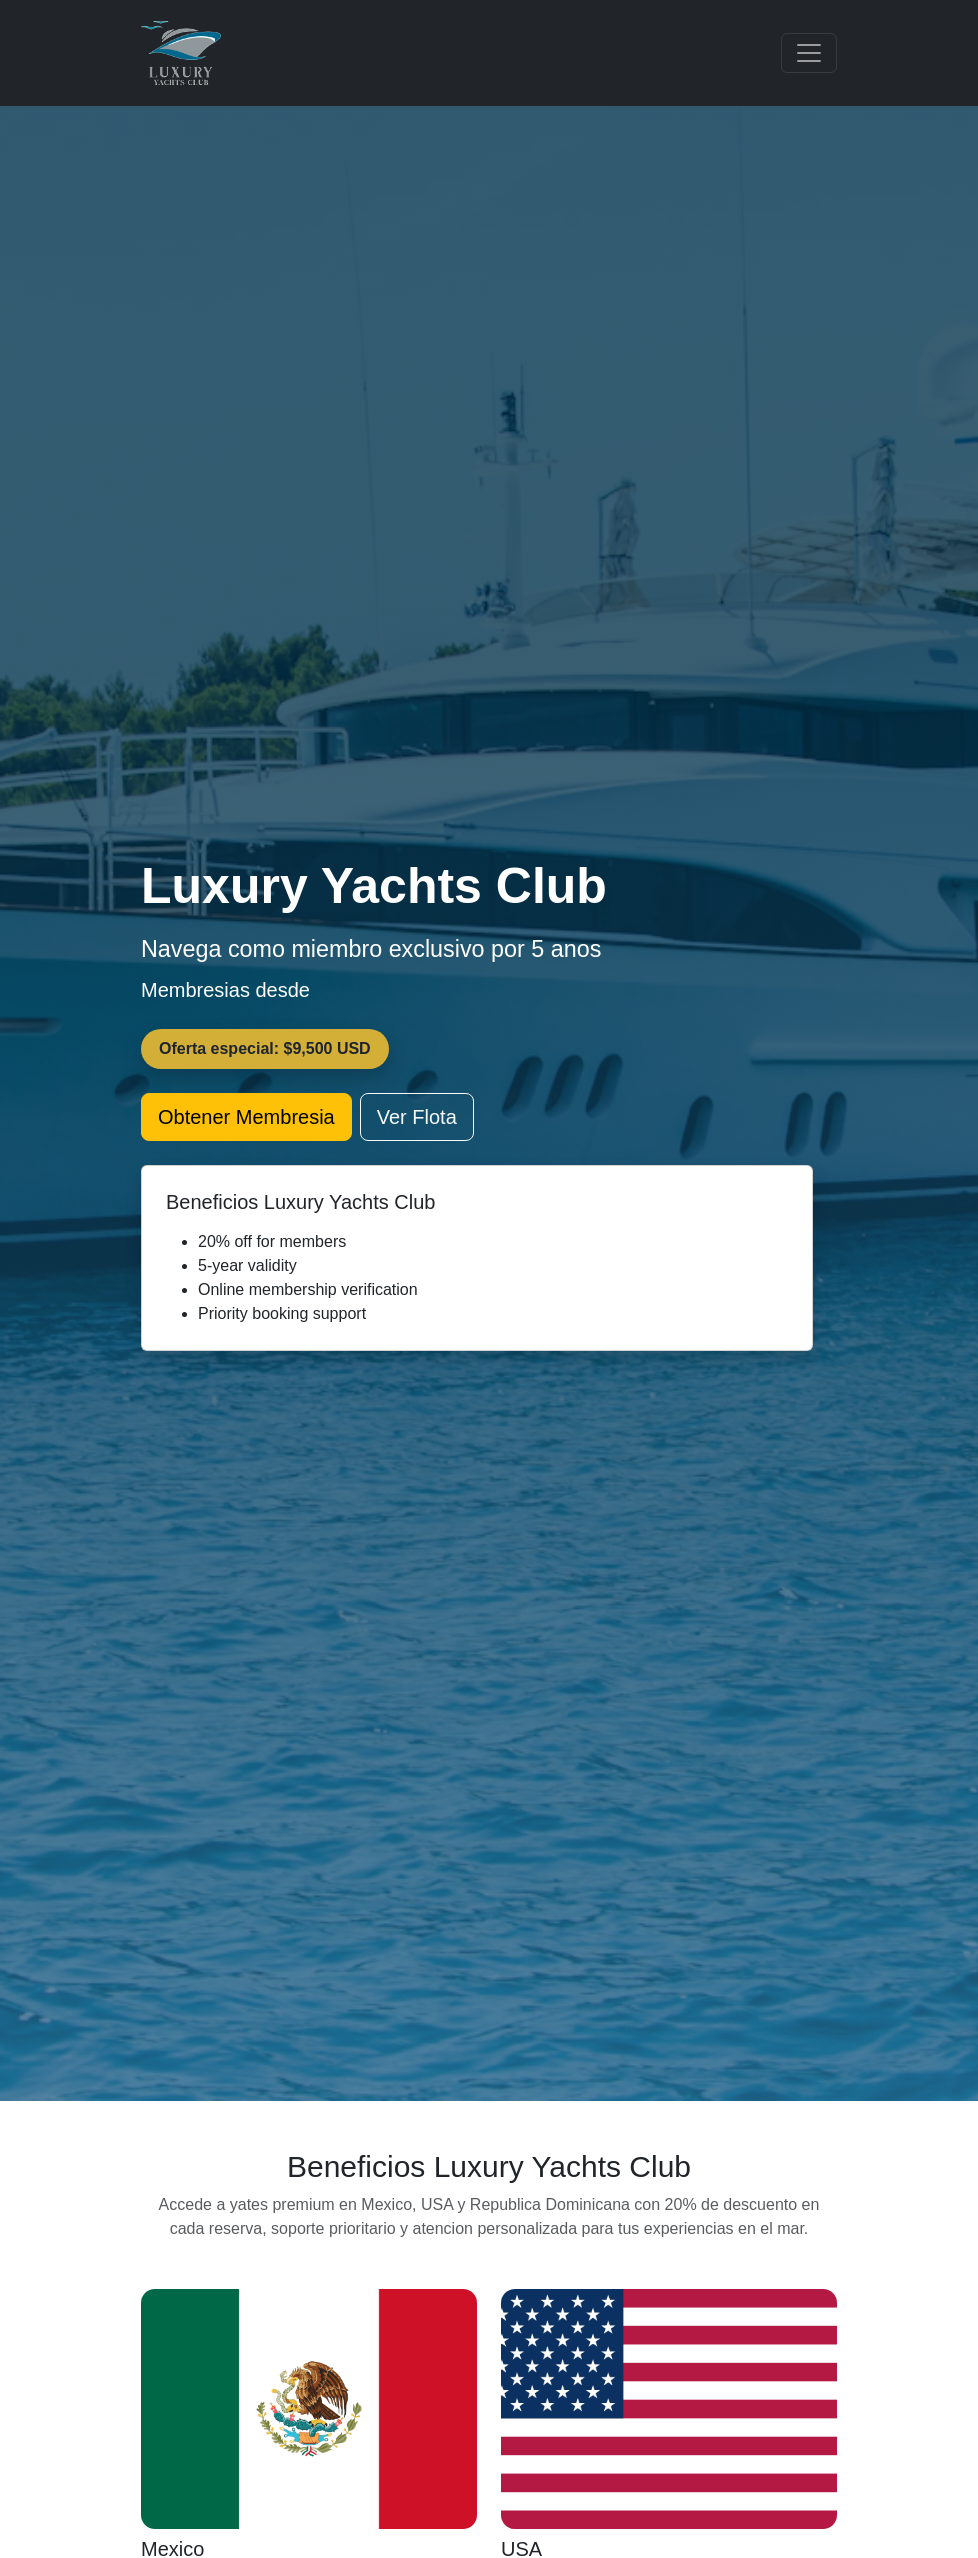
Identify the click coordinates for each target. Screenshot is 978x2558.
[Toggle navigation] (809, 53)
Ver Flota (417, 1117)
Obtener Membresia (246, 1117)
